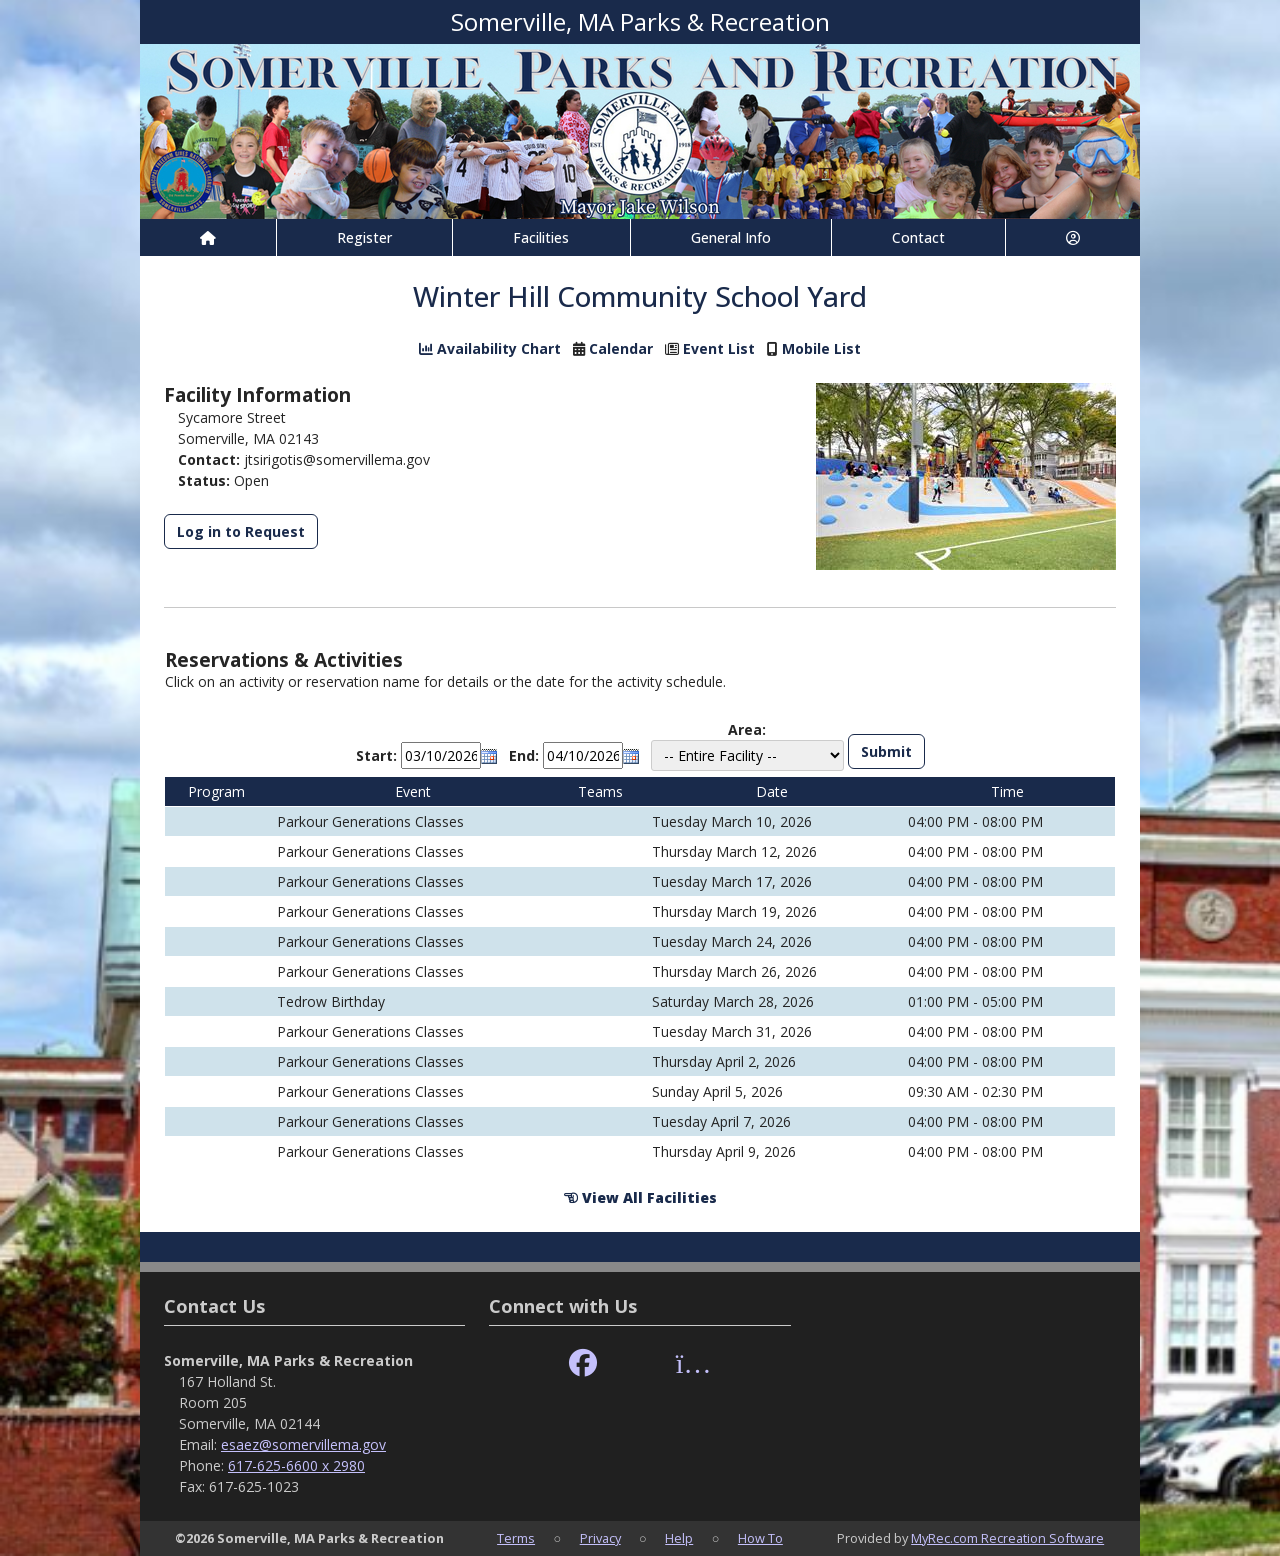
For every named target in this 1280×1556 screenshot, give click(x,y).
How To (760, 1538)
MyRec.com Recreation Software (1007, 1538)
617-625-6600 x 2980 (296, 1465)
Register (364, 237)
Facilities (541, 237)
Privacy (600, 1538)
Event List (719, 348)
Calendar (621, 348)
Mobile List (821, 348)
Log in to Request (241, 531)
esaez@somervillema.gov (303, 1444)
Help (679, 1538)
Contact (918, 237)
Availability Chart (490, 348)
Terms (516, 1538)
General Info (731, 237)
